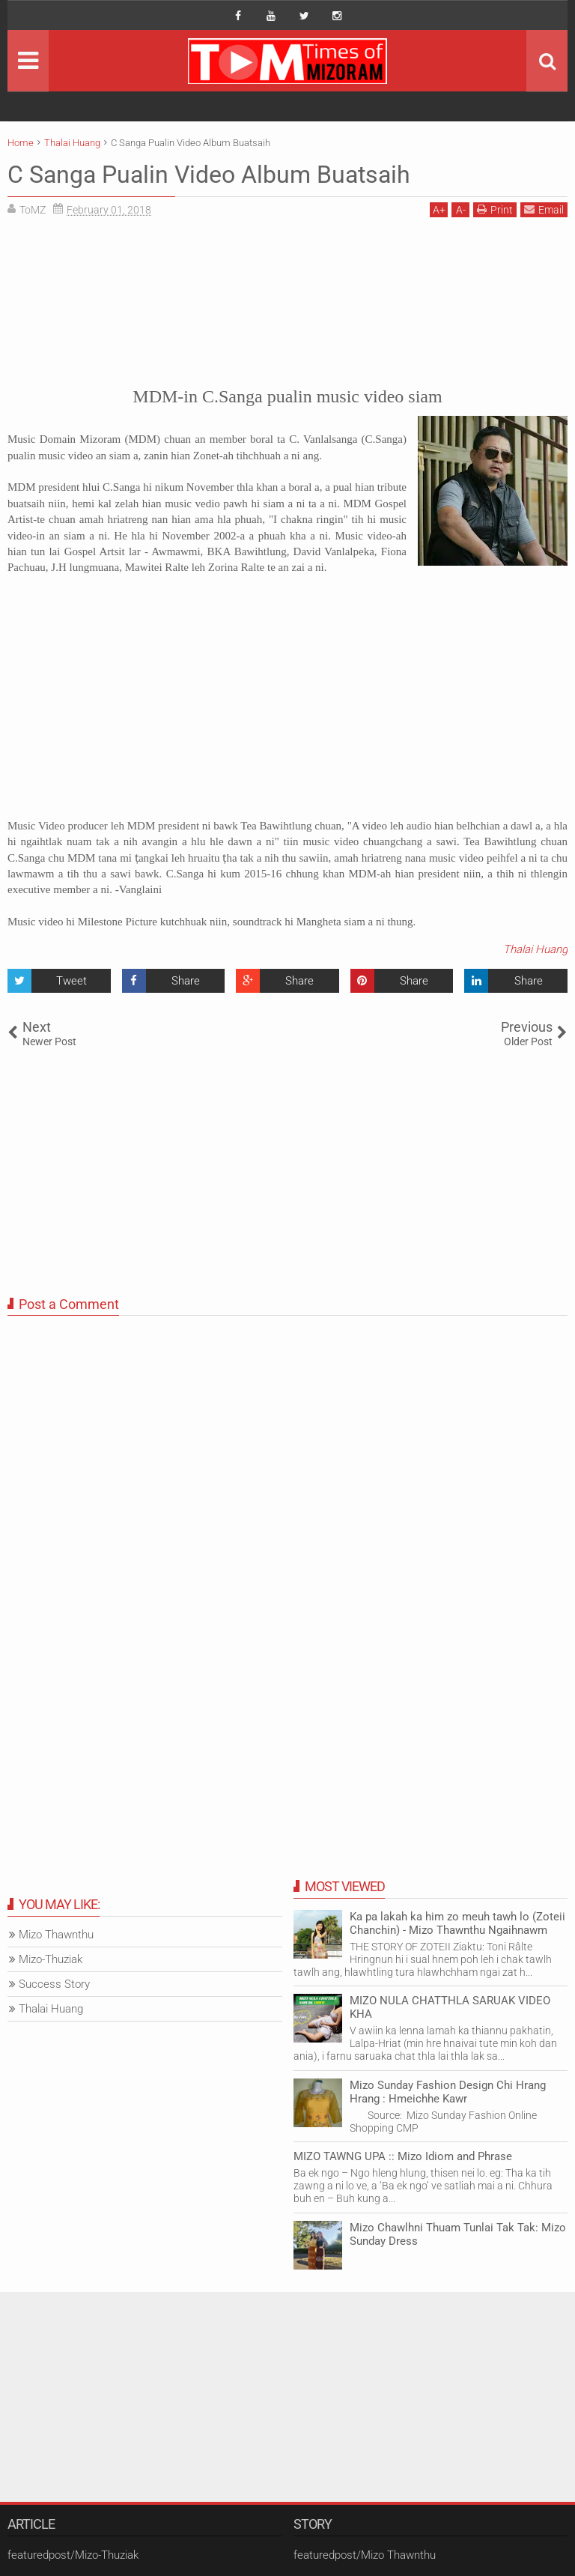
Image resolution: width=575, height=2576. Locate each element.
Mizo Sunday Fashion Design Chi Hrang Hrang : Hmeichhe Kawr (448, 2091)
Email (544, 209)
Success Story (54, 1984)
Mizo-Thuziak (50, 1959)
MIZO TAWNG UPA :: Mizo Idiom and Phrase (402, 2156)
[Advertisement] (287, 299)
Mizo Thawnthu (56, 1934)
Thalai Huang (535, 949)
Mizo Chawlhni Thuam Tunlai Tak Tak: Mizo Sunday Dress (458, 2234)
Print (495, 209)
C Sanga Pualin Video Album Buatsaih (208, 174)
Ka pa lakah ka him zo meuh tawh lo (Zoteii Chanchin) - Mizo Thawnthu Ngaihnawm (457, 1923)
